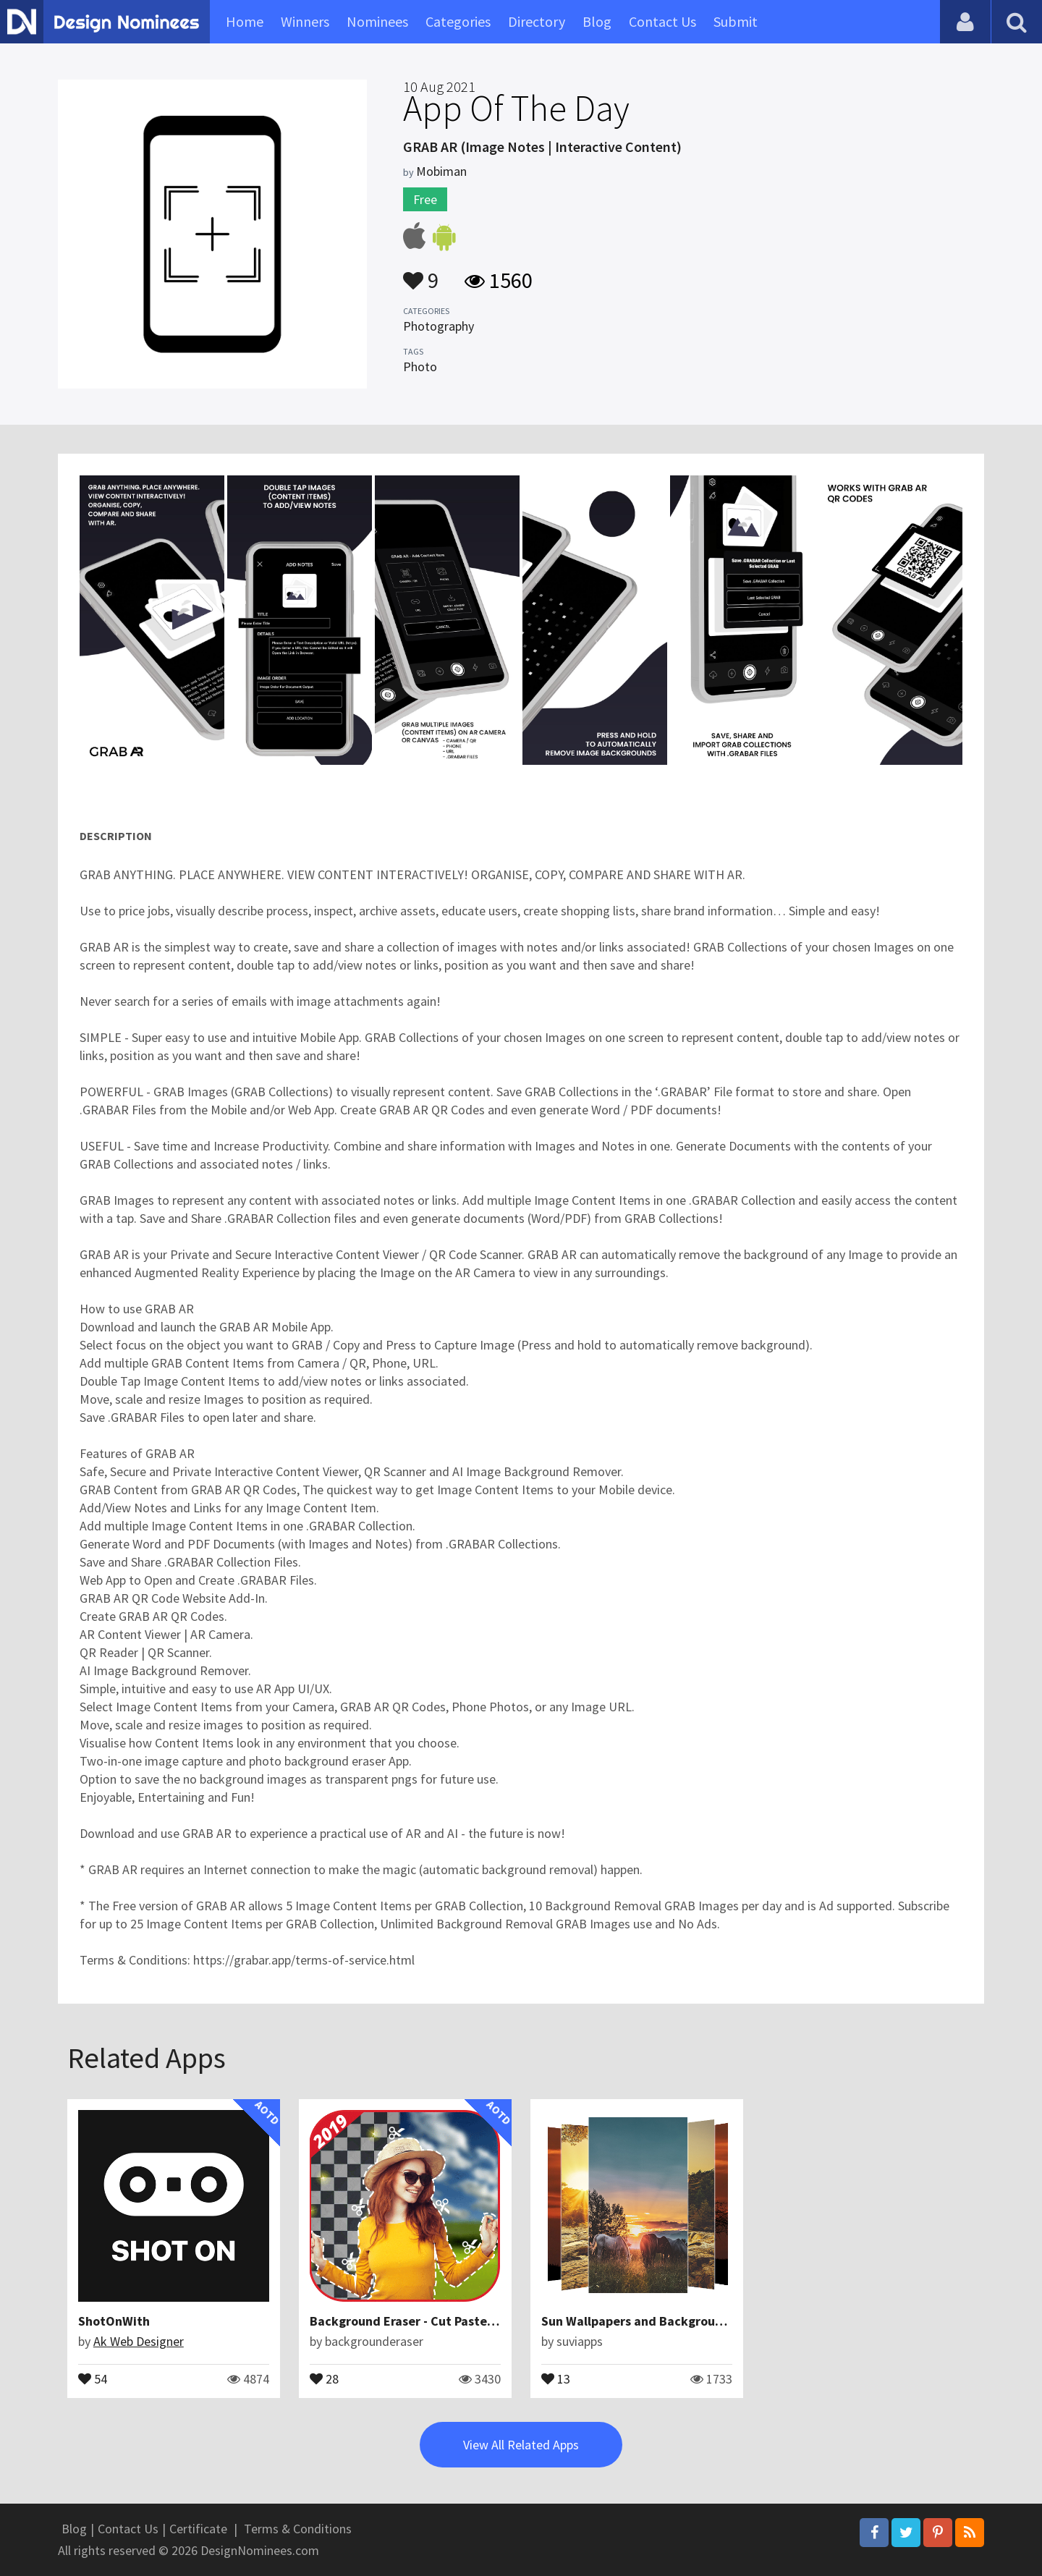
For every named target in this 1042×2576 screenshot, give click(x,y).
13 (555, 2377)
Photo (420, 366)
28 (324, 2377)
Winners (305, 21)
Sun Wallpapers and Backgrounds (638, 2321)
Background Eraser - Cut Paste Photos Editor (440, 2321)
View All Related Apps (521, 2444)
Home (244, 21)
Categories (458, 21)
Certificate (198, 2528)
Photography (438, 326)
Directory (536, 21)
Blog (597, 21)
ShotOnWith (114, 2321)
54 (92, 2377)
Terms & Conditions (298, 2528)
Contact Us (662, 21)
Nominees (377, 21)
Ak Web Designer (138, 2341)
